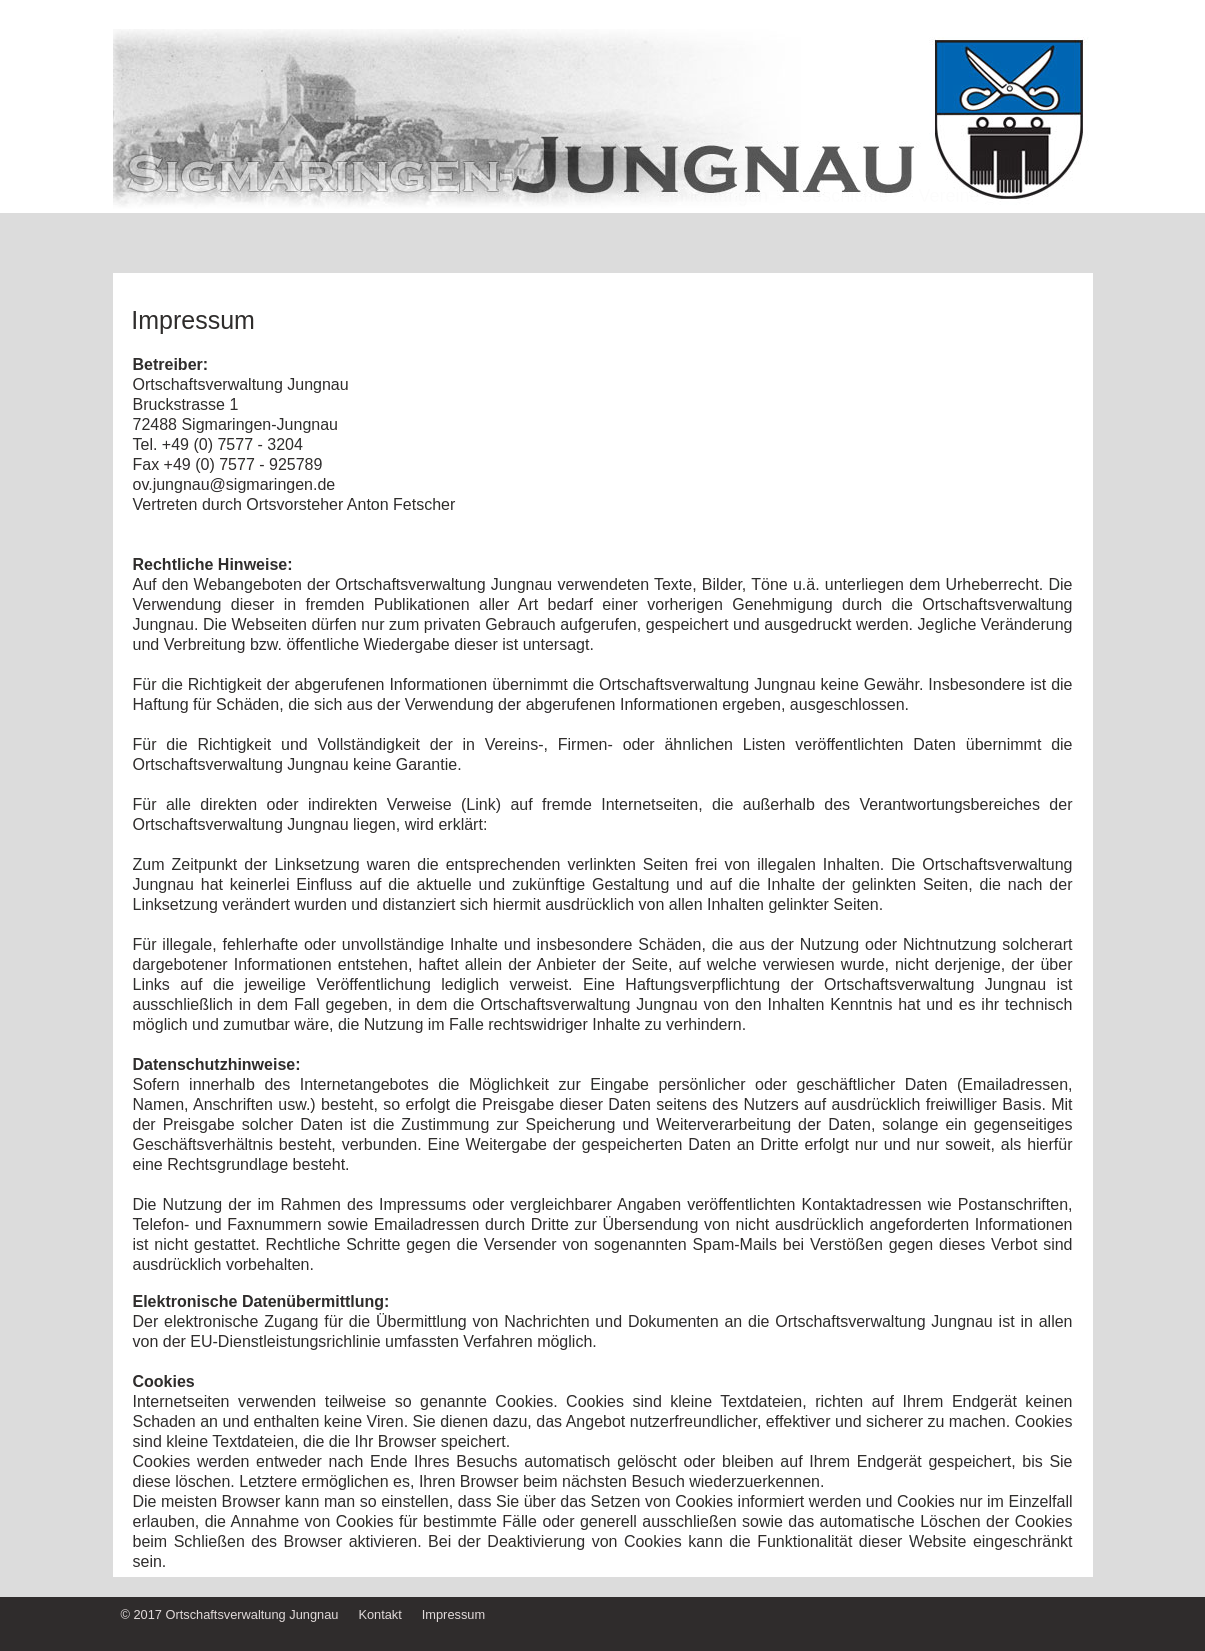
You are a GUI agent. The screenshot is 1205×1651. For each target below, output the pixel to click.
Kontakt (379, 1614)
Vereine (949, 233)
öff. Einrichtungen (698, 233)
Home (249, 233)
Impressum (453, 1614)
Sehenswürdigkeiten (517, 233)
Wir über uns (355, 233)
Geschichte (843, 233)
